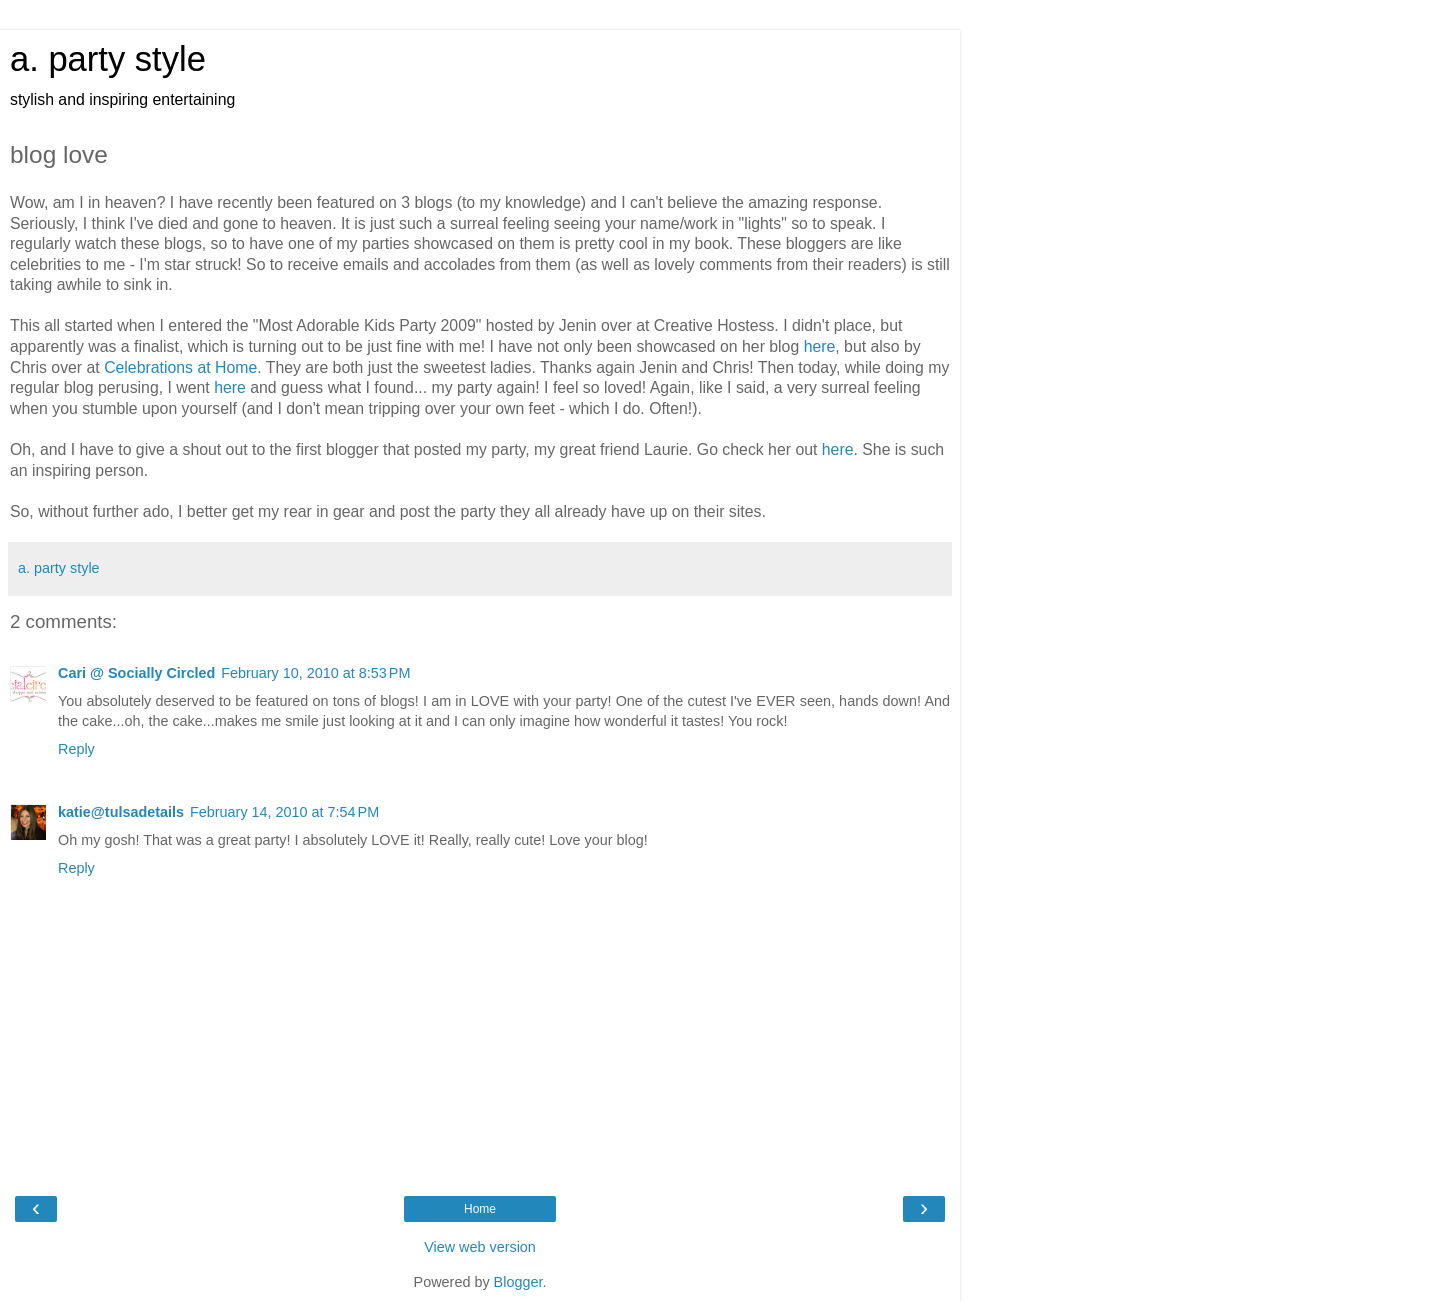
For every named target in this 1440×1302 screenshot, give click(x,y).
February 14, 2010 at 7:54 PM (284, 812)
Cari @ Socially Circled (136, 673)
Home (480, 1209)
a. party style (108, 59)
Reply (76, 749)
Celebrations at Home (180, 367)
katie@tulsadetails (121, 812)
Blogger (518, 1282)
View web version (480, 1247)
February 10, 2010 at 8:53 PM (315, 673)
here (820, 346)
